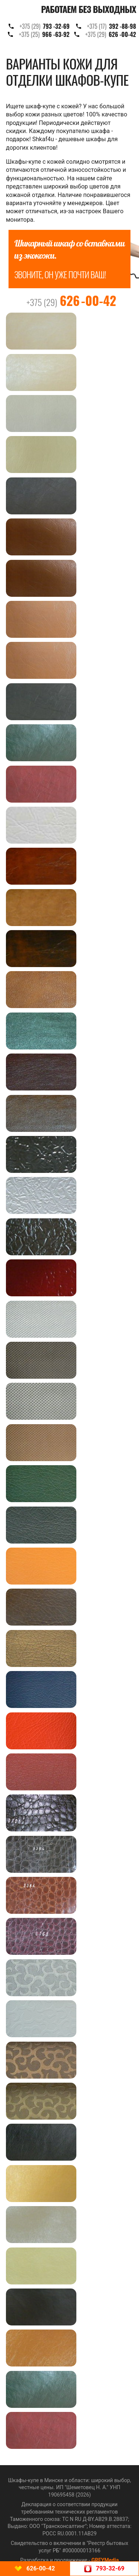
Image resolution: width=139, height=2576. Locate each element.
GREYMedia (105, 2560)
